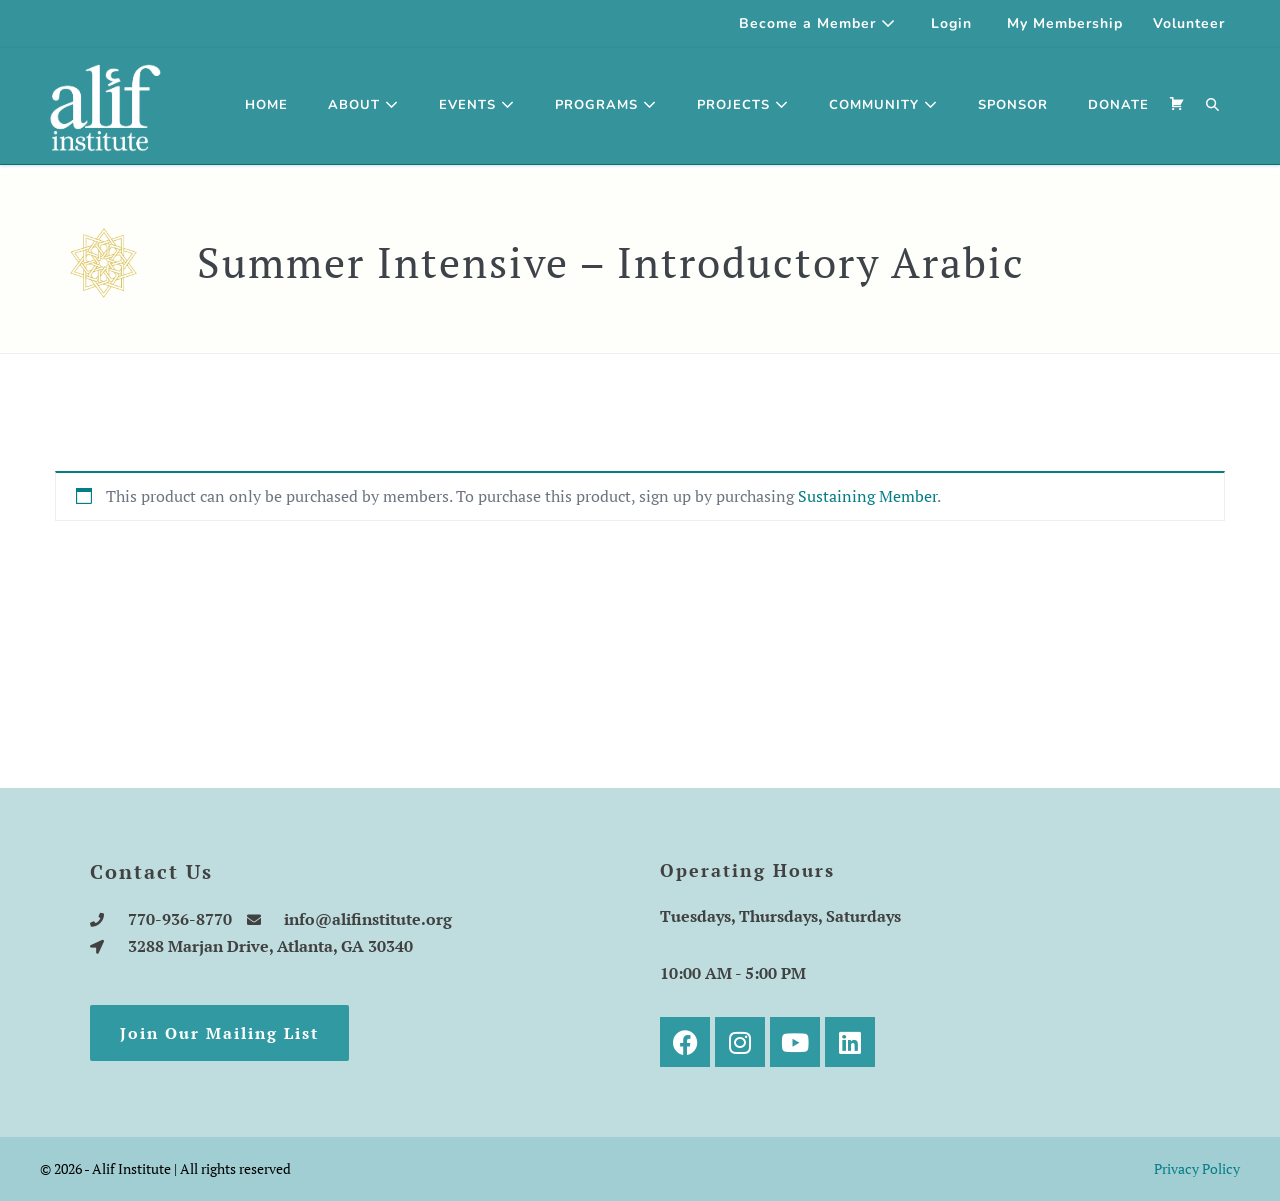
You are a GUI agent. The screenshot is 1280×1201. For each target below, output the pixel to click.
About (363, 105)
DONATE (1118, 105)
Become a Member (817, 23)
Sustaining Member (867, 496)
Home (266, 105)
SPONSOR (1013, 105)
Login (951, 23)
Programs (606, 105)
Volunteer (1189, 23)
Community (883, 105)
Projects (743, 105)
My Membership (1065, 23)
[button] (1213, 106)
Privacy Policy (1197, 1168)
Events (477, 105)
